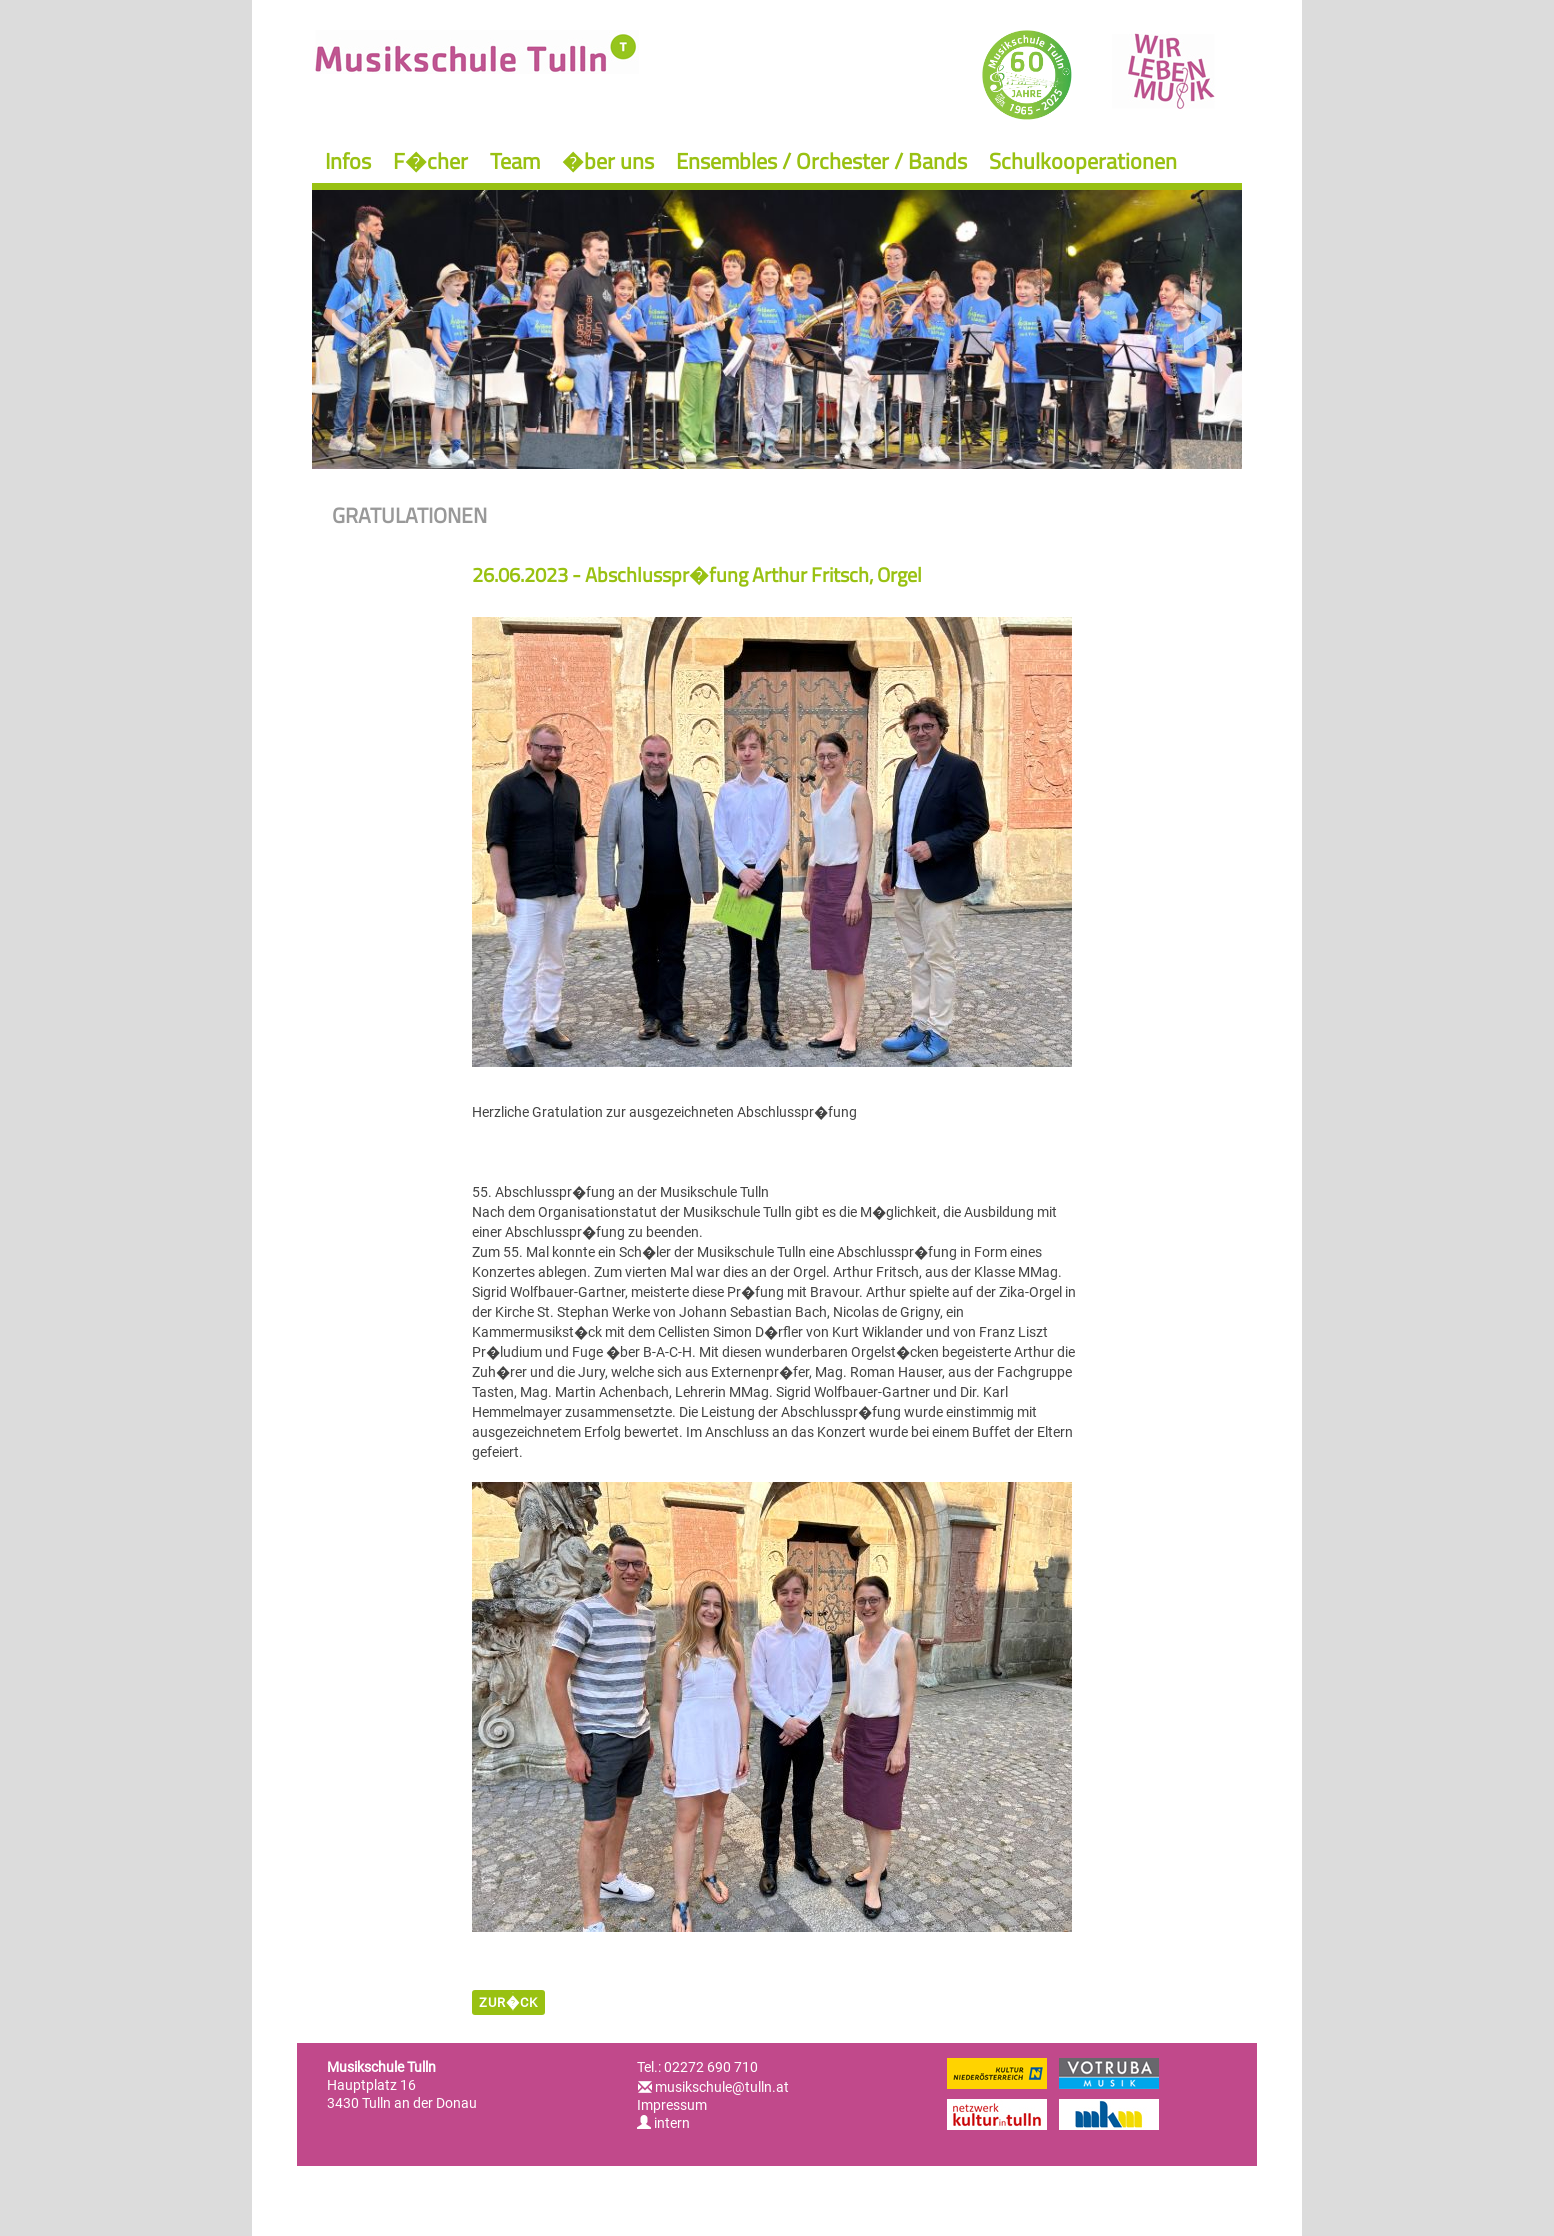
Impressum (672, 2105)
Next (1202, 320)
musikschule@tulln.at (722, 2087)
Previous (351, 320)
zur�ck (508, 2002)
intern (663, 2123)
